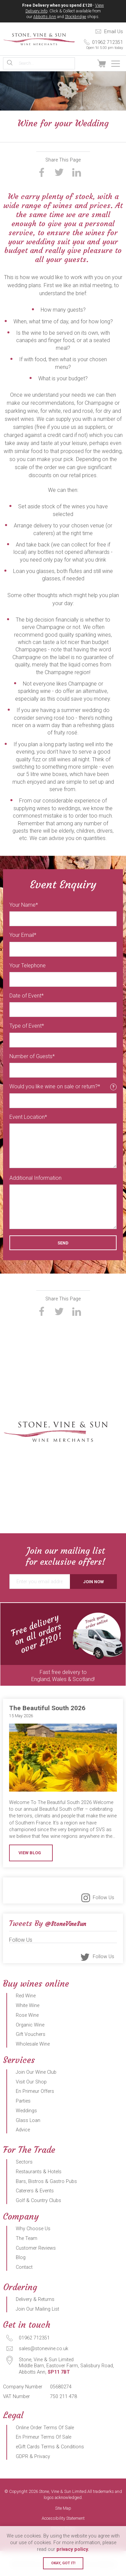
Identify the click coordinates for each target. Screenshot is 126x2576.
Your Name (22, 905)
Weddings (26, 2111)
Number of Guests (30, 1056)
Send (63, 1242)
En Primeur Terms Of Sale (43, 2437)
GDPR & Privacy (33, 2456)
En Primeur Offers (35, 2091)
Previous (6, 1644)
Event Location (27, 1117)
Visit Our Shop (31, 2082)
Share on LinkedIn (76, 172)
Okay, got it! (63, 2563)
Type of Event (25, 1026)
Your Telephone (27, 965)
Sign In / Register (87, 64)
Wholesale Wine (33, 2044)
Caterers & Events (35, 2191)
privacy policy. (72, 2549)
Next (119, 1644)
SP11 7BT (59, 2372)
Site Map (63, 2508)
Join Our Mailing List (37, 2309)
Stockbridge (75, 16)
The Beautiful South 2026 (47, 1708)
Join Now (93, 1581)
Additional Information (35, 1178)
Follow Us (103, 1898)
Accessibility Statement (63, 2518)
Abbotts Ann (44, 16)
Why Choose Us (33, 2229)
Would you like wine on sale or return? (63, 1086)
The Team (26, 2238)
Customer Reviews (36, 2248)
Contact (24, 2267)
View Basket (101, 64)
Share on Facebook (41, 172)
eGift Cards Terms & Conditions (50, 2447)
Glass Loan (28, 2120)
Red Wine (26, 1996)
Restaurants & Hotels (38, 2172)
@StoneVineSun (65, 1924)
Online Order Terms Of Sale (45, 2428)
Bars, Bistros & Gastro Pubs (46, 2181)
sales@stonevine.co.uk (43, 2349)
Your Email (21, 935)
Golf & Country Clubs (38, 2200)
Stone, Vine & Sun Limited (39, 39)
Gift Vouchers (30, 2034)
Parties (23, 2101)
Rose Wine (27, 2015)
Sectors (24, 2162)
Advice (23, 2130)
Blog (21, 2257)
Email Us (113, 32)
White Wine (27, 2005)
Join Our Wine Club (36, 2072)
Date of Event (25, 995)
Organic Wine (30, 2025)
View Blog (29, 1852)
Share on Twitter (59, 172)
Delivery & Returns (35, 2299)
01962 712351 (99, 45)
